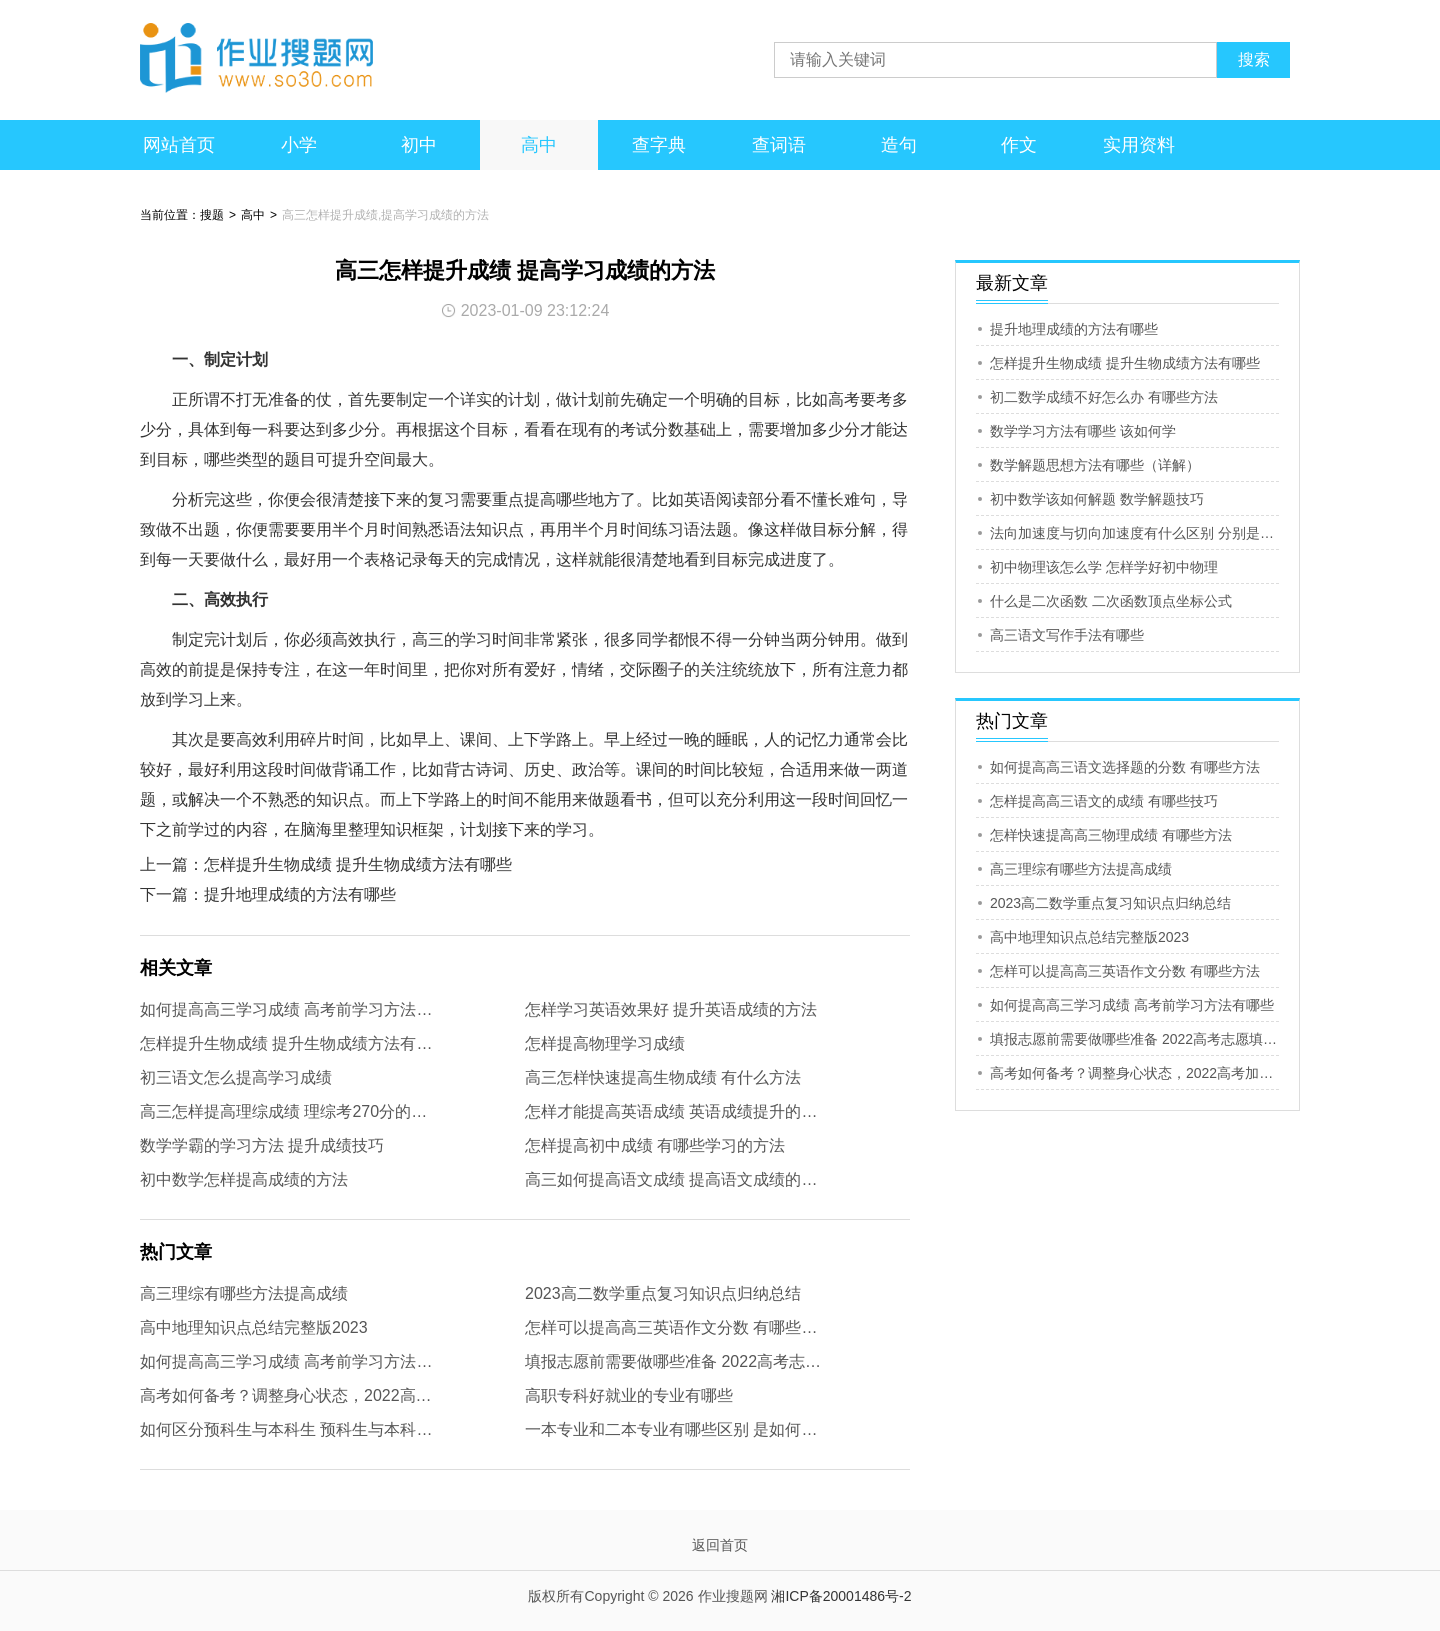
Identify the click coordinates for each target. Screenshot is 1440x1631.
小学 (299, 145)
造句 (899, 145)
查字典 (659, 145)
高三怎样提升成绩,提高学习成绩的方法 (385, 215)
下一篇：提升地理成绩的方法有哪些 (268, 894)
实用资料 (1139, 145)
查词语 (779, 145)
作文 (1019, 145)
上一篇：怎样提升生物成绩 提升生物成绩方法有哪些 (326, 864)
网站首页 (179, 145)
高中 (539, 145)
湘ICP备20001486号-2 (841, 1596)
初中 (419, 145)
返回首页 (720, 1545)
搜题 (212, 215)
